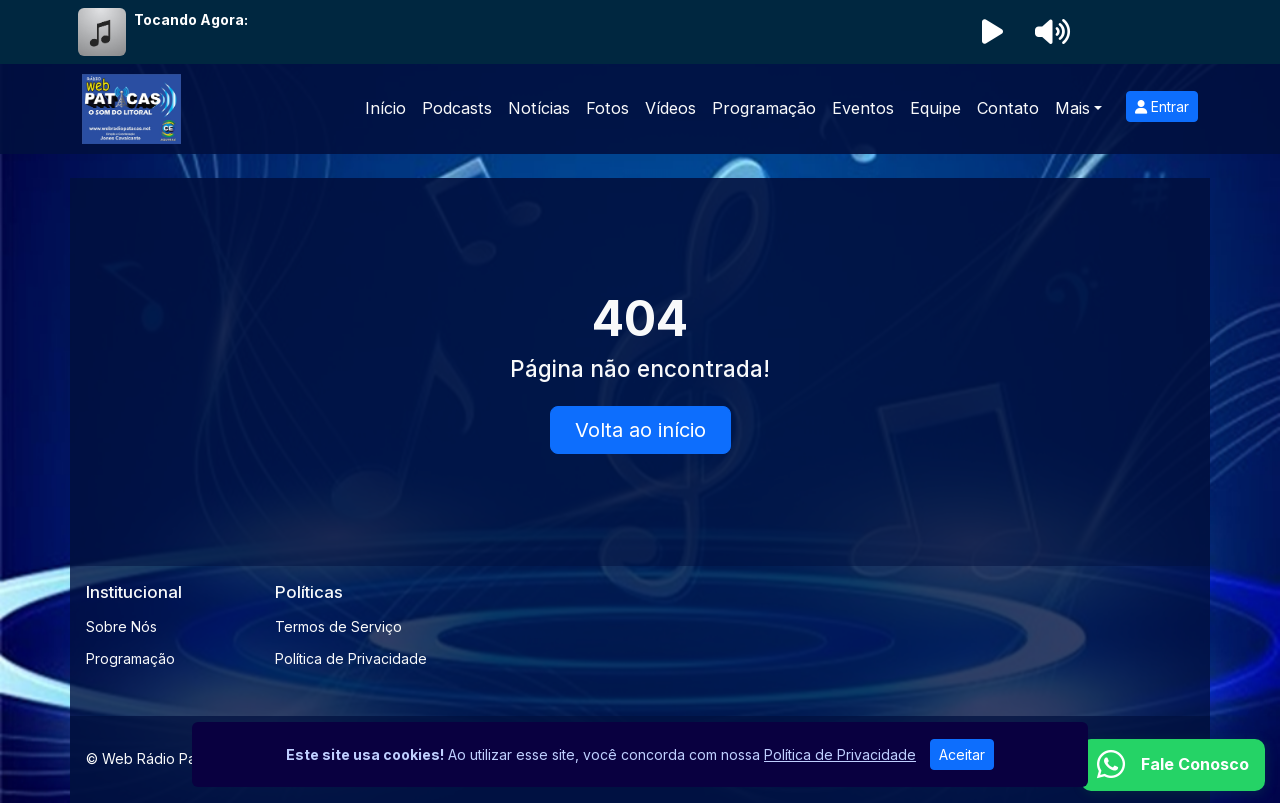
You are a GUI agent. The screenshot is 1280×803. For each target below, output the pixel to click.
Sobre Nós (121, 626)
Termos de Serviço (338, 626)
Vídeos (670, 108)
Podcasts (457, 108)
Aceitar (962, 754)
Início (385, 108)
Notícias (539, 108)
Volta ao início (640, 430)
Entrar (1162, 106)
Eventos (863, 108)
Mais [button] (1072, 108)
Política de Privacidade (351, 658)
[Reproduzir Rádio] (992, 32)
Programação (764, 108)
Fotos (607, 108)
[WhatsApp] (1173, 765)
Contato (1008, 108)
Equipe (935, 108)
